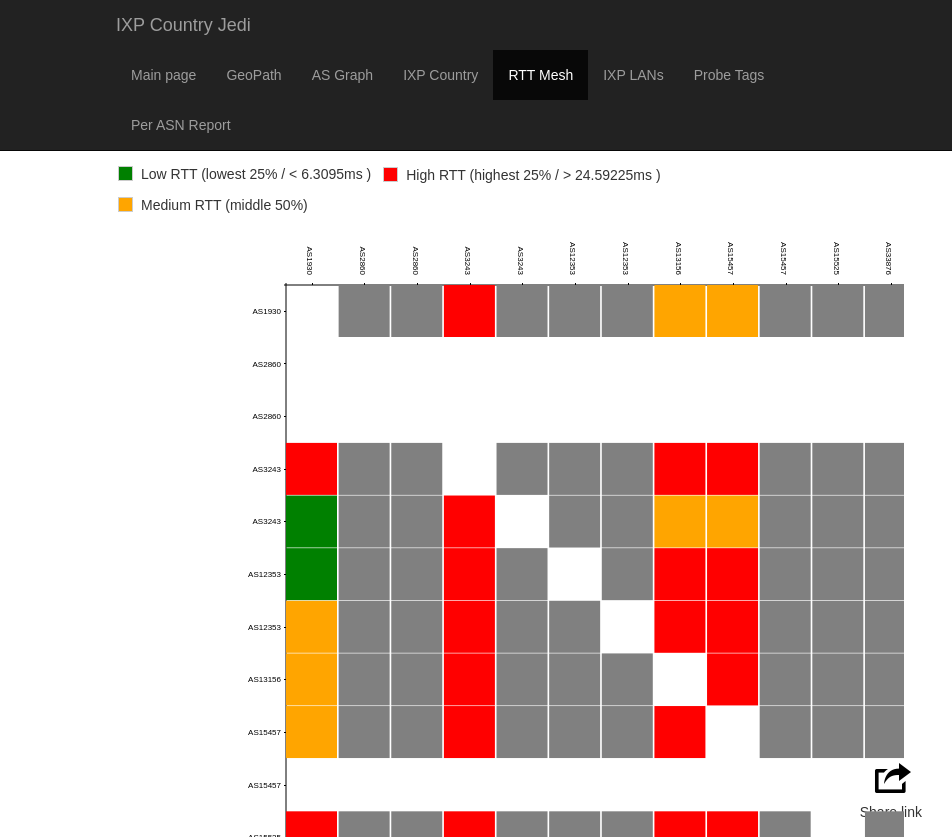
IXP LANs (633, 75)
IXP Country (440, 75)
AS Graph (342, 75)
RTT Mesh (540, 75)
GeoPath (253, 75)
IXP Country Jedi (183, 25)
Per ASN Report (181, 125)
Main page (163, 75)
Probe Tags (729, 75)
